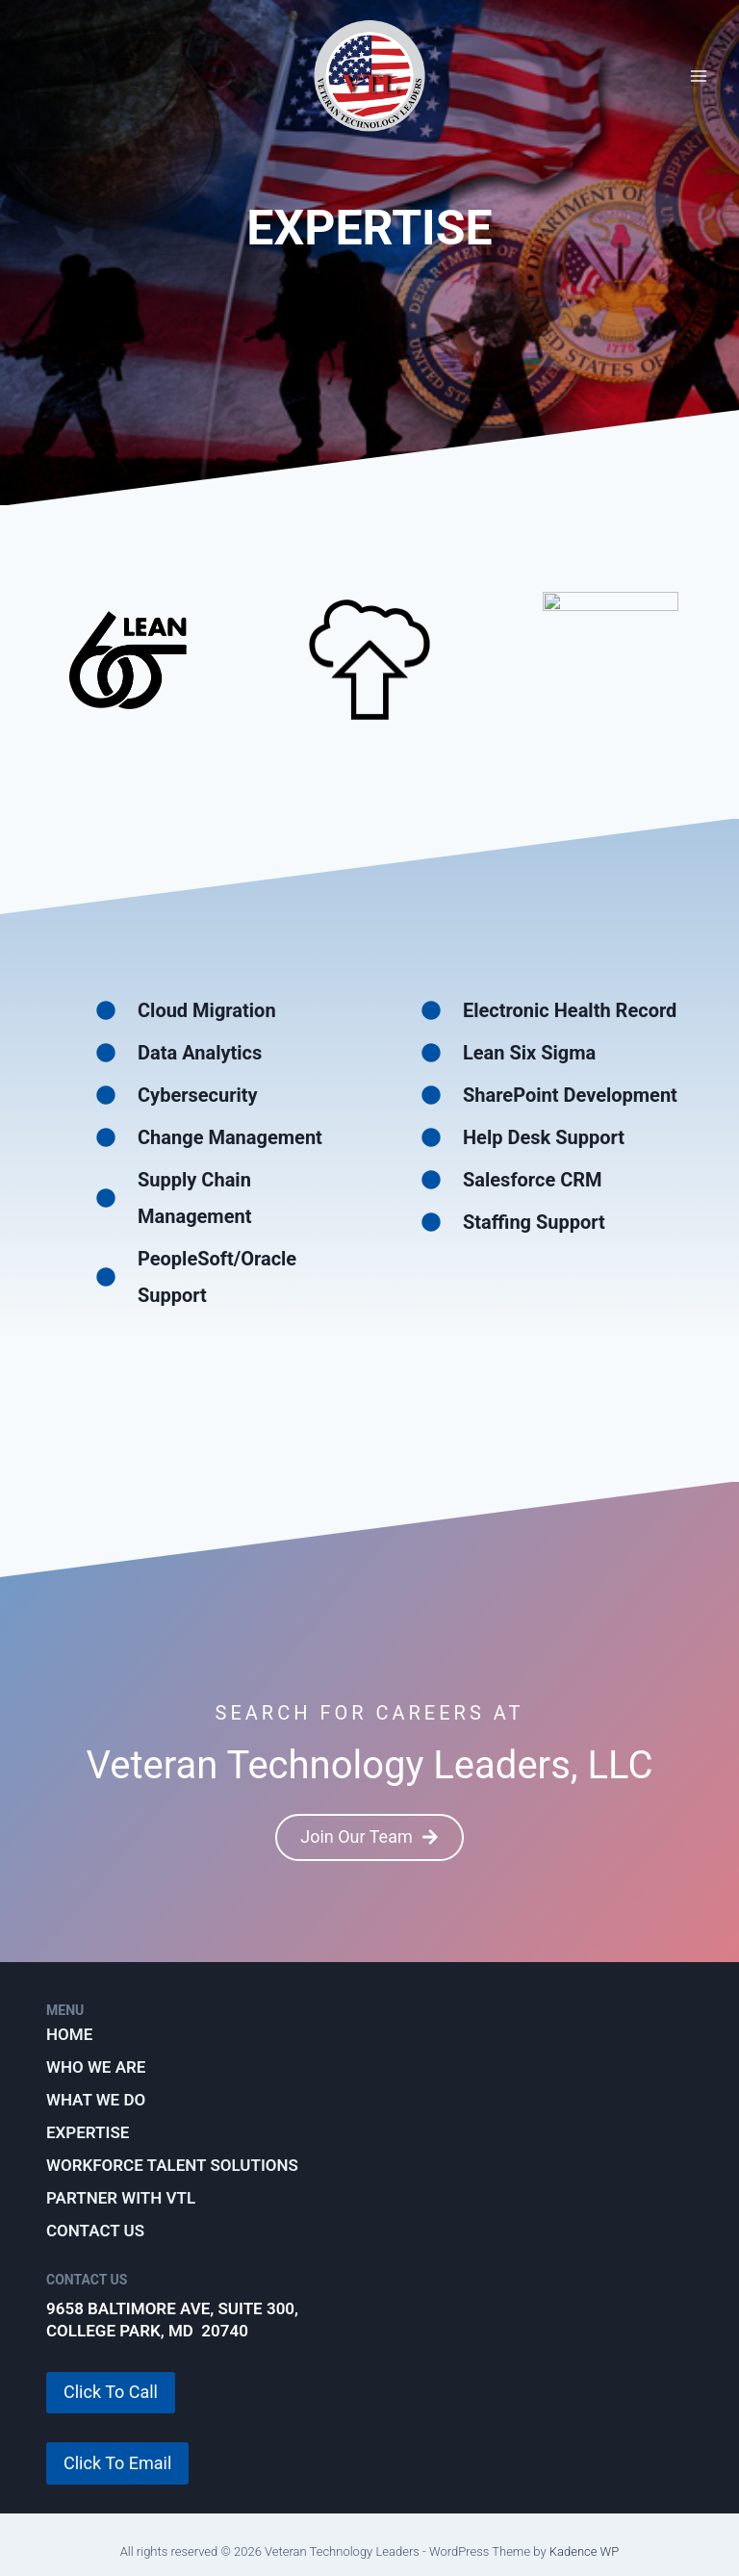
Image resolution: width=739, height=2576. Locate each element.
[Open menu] (698, 75)
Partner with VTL (120, 2197)
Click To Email (117, 2463)
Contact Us (95, 2230)
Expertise (87, 2132)
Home (69, 2034)
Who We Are (95, 2067)
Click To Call (111, 2392)
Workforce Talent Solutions (172, 2165)
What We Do (95, 2099)
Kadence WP (584, 2551)
